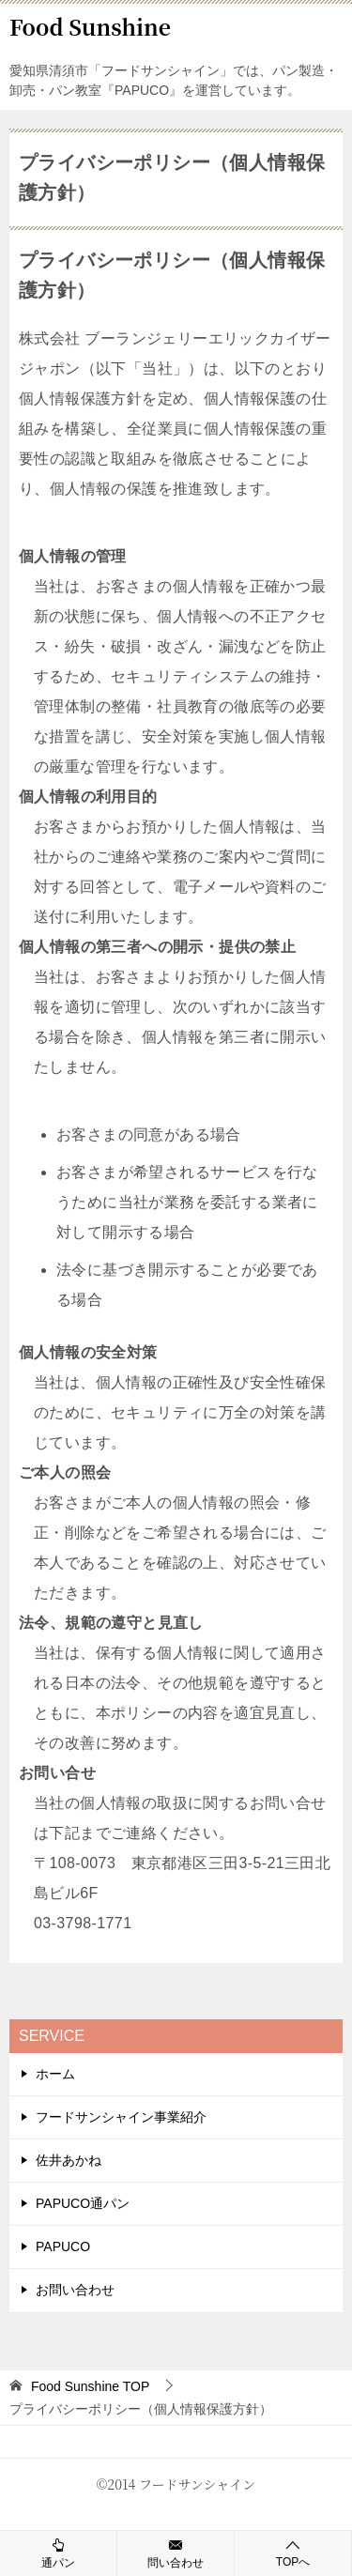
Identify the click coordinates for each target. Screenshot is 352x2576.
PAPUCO (63, 2246)
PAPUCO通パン (83, 2203)
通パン (58, 2552)
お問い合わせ (75, 2289)
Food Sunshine (90, 26)
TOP (90, 2386)
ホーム (55, 2073)
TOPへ (292, 2553)
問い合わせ (175, 2552)
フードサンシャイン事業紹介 (121, 2116)
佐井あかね (68, 2160)
